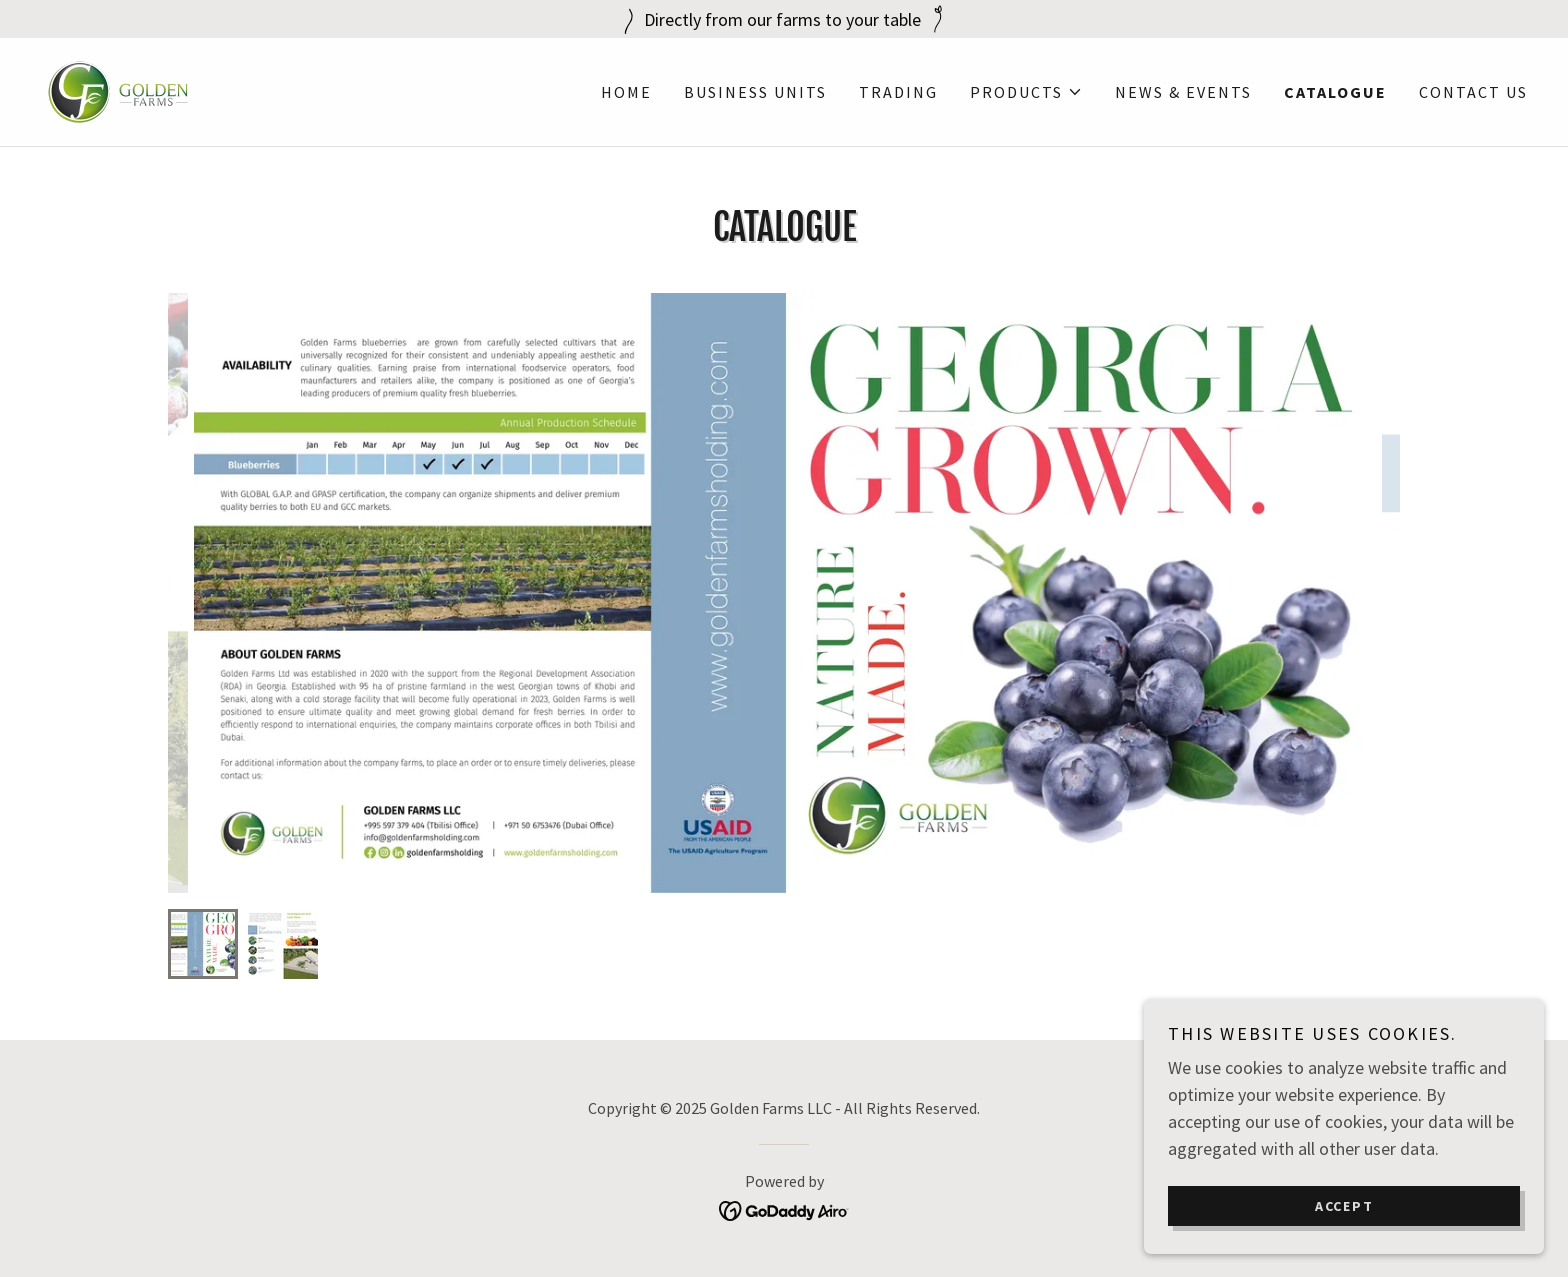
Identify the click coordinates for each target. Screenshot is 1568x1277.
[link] (118, 89)
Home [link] (626, 92)
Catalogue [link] (1335, 92)
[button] (1026, 92)
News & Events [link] (1183, 92)
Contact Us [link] (1473, 92)
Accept (1344, 1205)
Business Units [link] (755, 92)
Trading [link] (898, 92)
